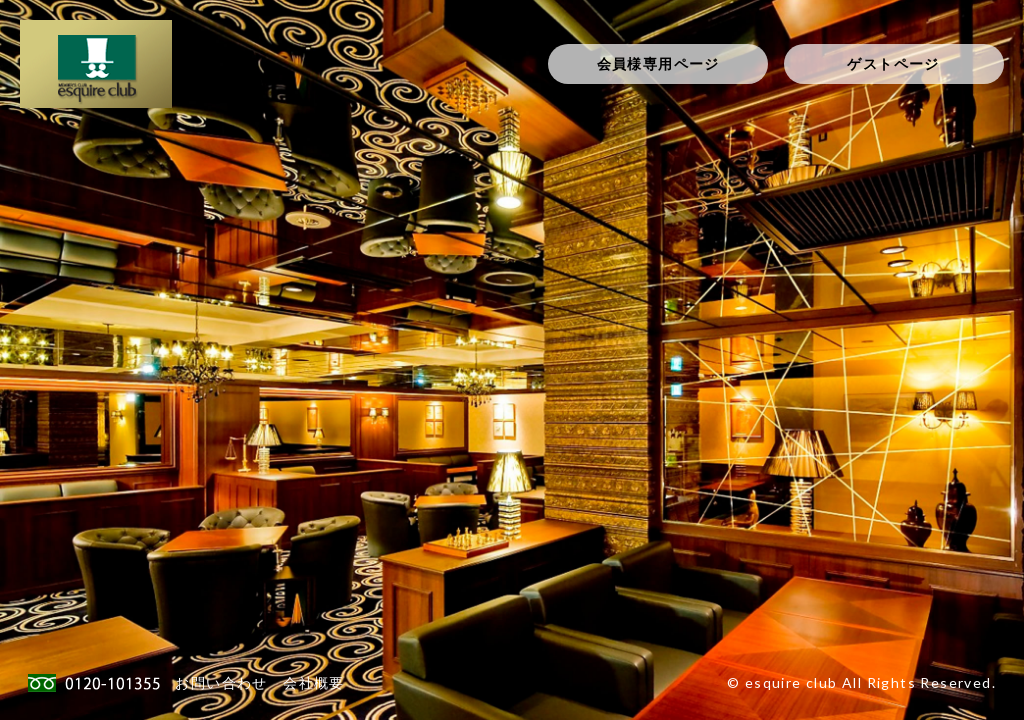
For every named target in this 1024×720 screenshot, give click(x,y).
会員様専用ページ (658, 63)
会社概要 (314, 682)
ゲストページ (893, 63)
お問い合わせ (221, 682)
